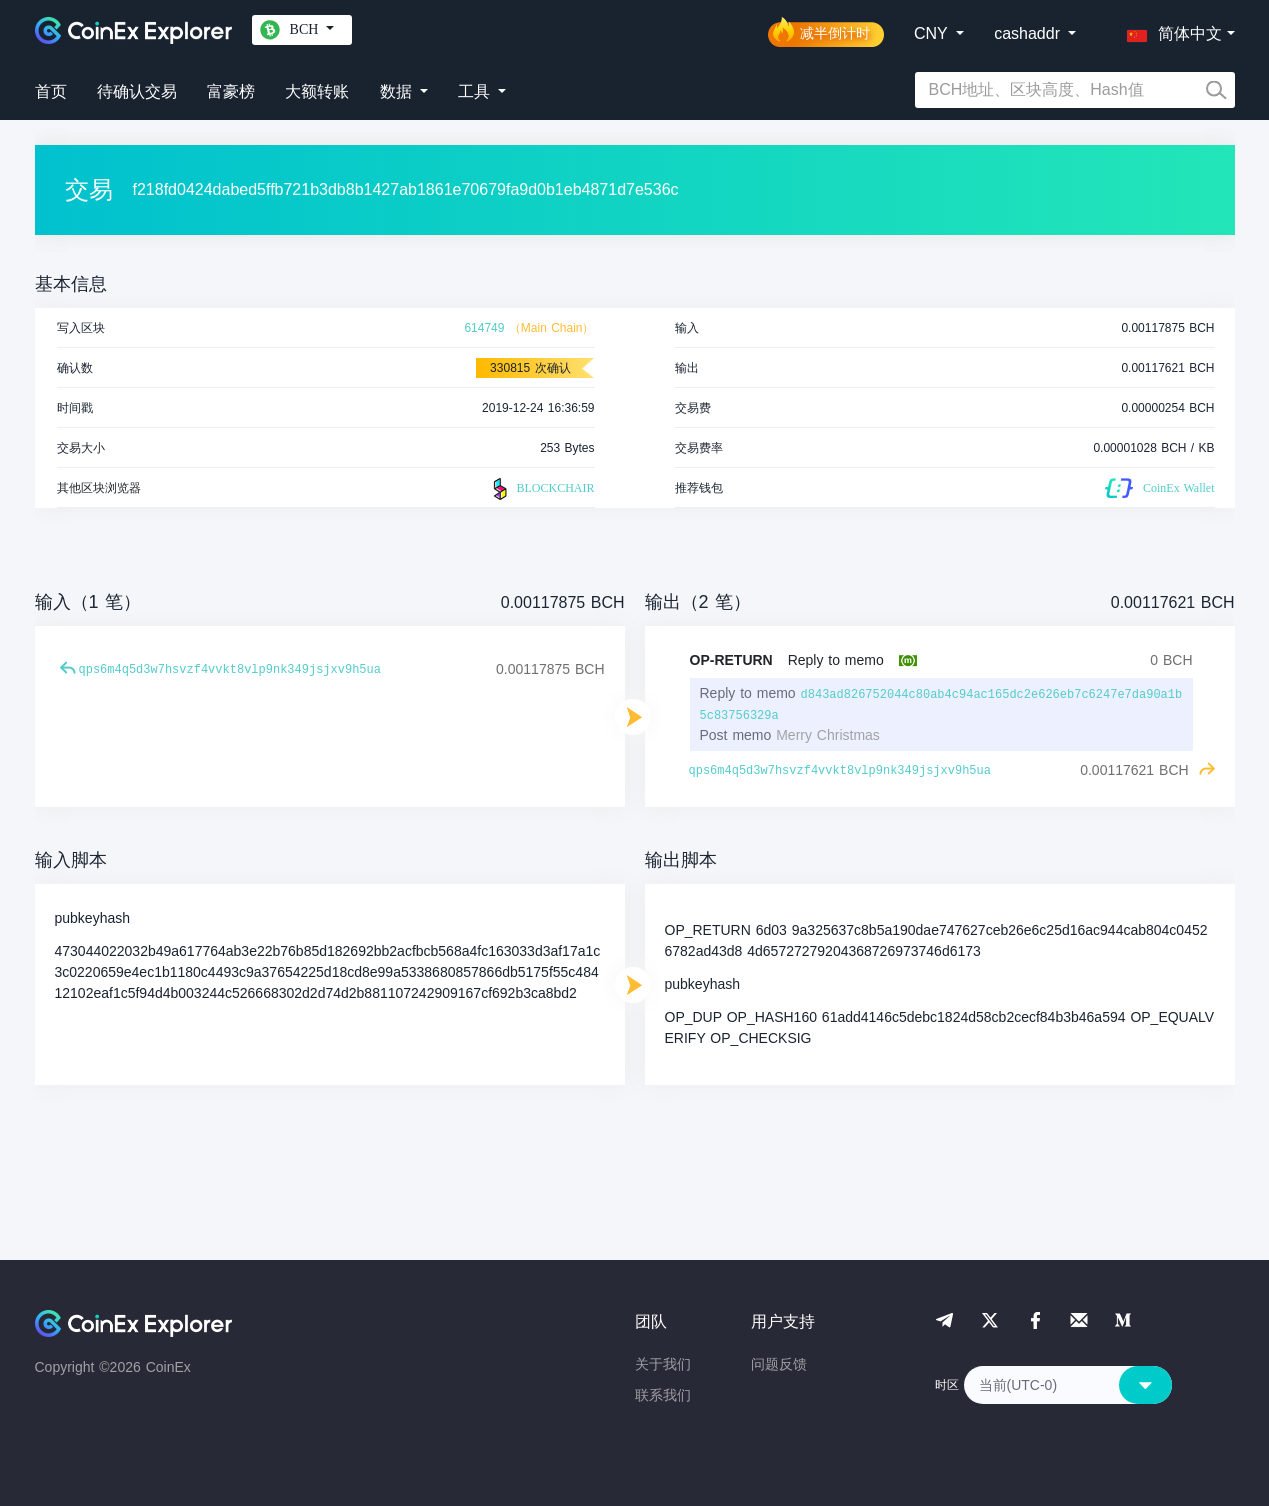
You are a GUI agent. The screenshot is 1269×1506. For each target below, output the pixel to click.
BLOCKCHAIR (541, 489)
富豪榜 (231, 91)
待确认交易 (137, 91)
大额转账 (317, 91)
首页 (51, 91)
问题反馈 (779, 1364)
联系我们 (663, 1395)
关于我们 (663, 1364)
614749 (484, 328)
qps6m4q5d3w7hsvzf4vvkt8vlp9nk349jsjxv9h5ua (230, 670)
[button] (1170, 30)
